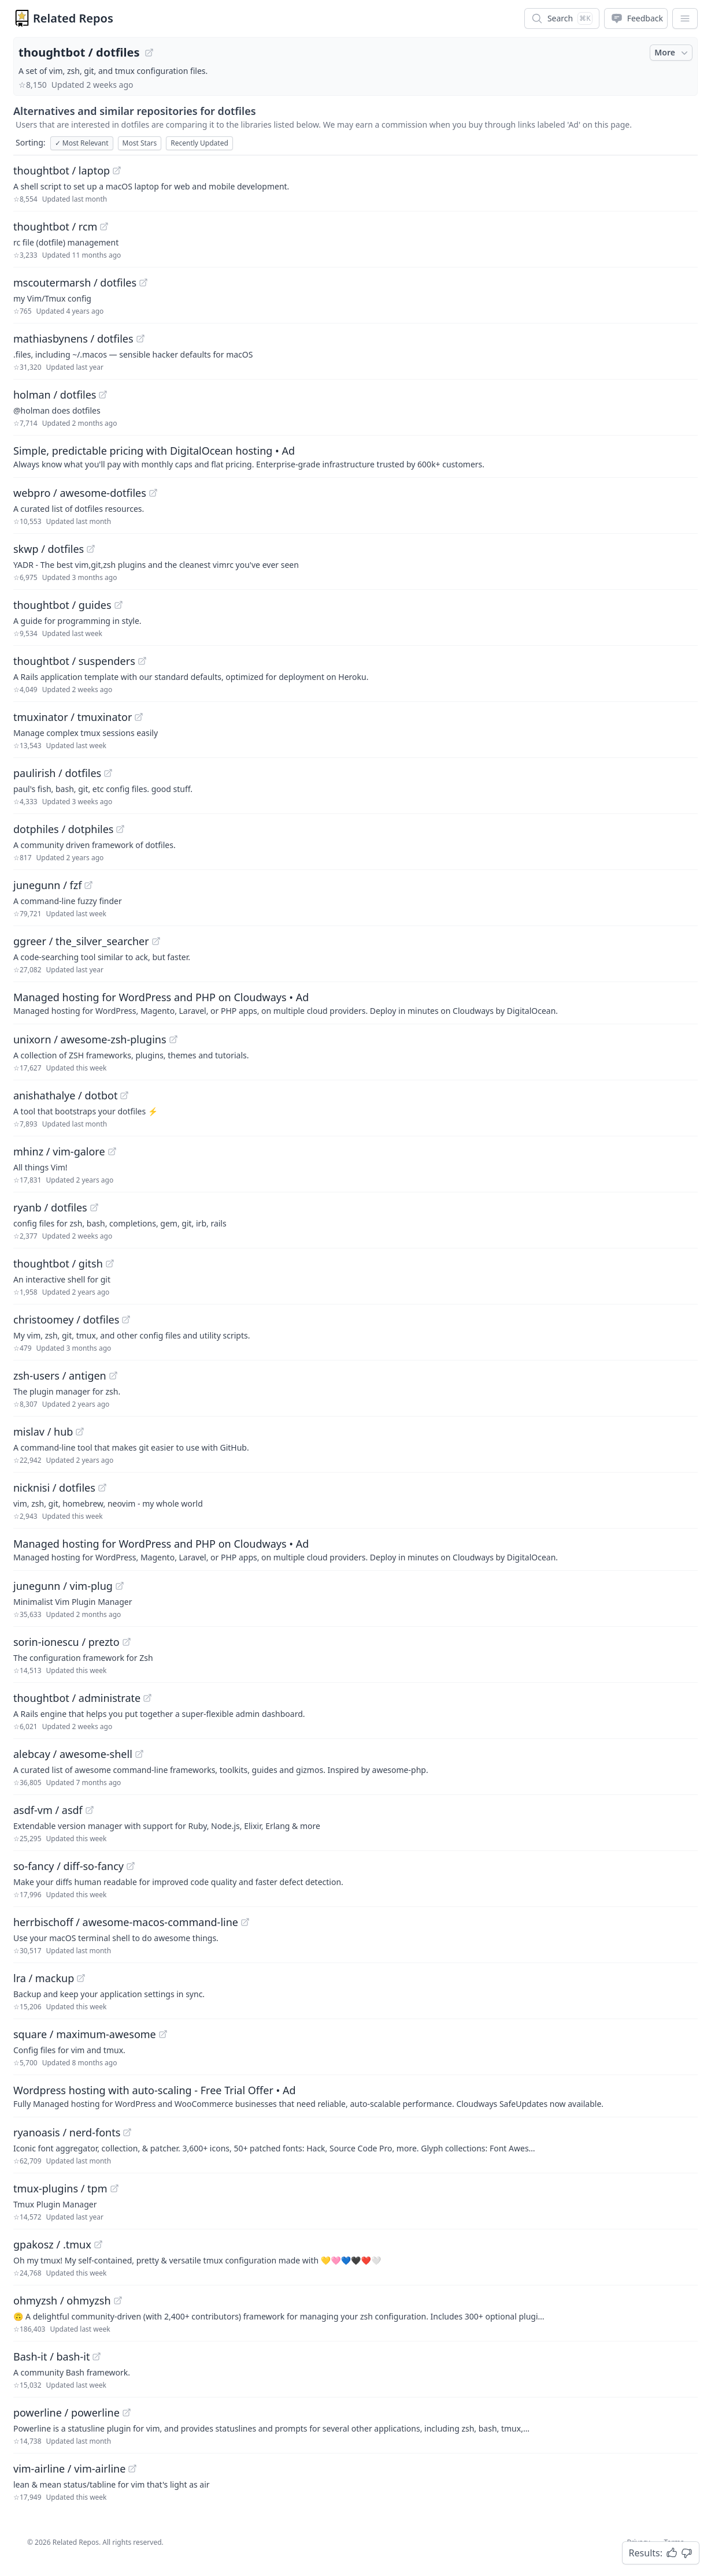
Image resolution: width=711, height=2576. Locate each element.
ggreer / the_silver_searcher (81, 941)
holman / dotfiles (54, 395)
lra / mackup (43, 1978)
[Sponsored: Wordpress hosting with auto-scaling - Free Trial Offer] (355, 2096)
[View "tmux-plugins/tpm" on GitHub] (114, 2188)
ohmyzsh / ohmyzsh (62, 2300)
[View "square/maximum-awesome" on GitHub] (163, 2034)
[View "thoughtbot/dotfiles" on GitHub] (149, 52)
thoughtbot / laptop (61, 170)
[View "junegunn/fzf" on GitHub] (88, 885)
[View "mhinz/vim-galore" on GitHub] (112, 1151)
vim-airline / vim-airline (69, 2468)
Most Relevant (82, 143)
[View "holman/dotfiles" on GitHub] (103, 394)
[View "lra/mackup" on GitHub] (81, 1978)
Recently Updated (199, 143)
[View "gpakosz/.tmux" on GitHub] (98, 2244)
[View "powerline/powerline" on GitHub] (126, 2412)
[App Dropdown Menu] (685, 18)
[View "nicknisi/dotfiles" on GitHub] (102, 1487)
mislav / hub (43, 1431)
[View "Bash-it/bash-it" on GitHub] (96, 2356)
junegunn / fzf (47, 885)
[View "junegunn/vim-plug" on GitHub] (119, 1585)
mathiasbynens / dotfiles (73, 338)
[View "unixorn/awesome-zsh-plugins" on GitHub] (173, 1039)
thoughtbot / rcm (55, 226)
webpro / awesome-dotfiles (79, 493)
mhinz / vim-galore (59, 1151)
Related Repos (73, 18)
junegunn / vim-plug (63, 1586)
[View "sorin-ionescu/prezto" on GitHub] (126, 1641)
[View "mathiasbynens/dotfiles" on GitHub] (140, 338)
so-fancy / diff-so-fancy (68, 1866)
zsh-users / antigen (59, 1375)
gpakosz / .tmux (52, 2244)
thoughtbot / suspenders (74, 661)
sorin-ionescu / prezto (66, 1642)
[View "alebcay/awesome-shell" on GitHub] (139, 1754)
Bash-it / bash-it (51, 2356)
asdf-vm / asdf (48, 1810)
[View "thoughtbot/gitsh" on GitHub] (109, 1263)
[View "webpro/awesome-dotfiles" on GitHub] (153, 492)
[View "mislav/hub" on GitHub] (79, 1431)
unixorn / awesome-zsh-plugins (89, 1039)
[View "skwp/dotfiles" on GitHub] (90, 548)
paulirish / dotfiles (57, 773)
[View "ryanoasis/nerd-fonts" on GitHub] (127, 2132)
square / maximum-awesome (84, 2034)
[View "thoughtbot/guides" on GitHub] (118, 604)
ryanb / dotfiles (50, 1207)
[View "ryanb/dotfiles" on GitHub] (94, 1207)
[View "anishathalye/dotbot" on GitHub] (124, 1095)
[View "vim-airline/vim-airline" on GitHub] (132, 2468)
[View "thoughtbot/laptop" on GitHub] (116, 170)
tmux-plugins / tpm (60, 2188)
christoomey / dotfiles (66, 1319)
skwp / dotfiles (48, 549)
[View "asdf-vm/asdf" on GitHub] (89, 1810)
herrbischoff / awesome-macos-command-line (125, 1922)
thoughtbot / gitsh (58, 1263)
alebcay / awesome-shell (72, 1754)
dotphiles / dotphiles (63, 829)
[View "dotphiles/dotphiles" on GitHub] (120, 829)
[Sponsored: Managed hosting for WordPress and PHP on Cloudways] (355, 1003)
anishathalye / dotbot (65, 1095)
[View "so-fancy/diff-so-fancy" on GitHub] (130, 1866)
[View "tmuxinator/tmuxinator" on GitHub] (138, 717)
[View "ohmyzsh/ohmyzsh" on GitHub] (118, 2300)
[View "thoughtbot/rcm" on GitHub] (104, 226)
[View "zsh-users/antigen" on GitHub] (113, 1375)
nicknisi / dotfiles (54, 1488)
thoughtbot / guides (62, 605)
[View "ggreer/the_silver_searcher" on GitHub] (156, 941)
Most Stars (140, 143)
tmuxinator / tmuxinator (72, 717)
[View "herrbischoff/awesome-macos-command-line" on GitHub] (245, 1922)
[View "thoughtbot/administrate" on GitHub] (147, 1698)
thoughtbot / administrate (76, 1698)
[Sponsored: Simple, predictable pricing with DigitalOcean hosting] (355, 456)
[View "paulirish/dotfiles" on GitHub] (108, 773)
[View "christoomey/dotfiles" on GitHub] (126, 1319)
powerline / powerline (66, 2412)
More (672, 52)
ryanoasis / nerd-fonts (66, 2132)
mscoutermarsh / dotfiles (74, 282)
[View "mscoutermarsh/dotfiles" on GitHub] (143, 282)
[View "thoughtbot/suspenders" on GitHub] (142, 661)
